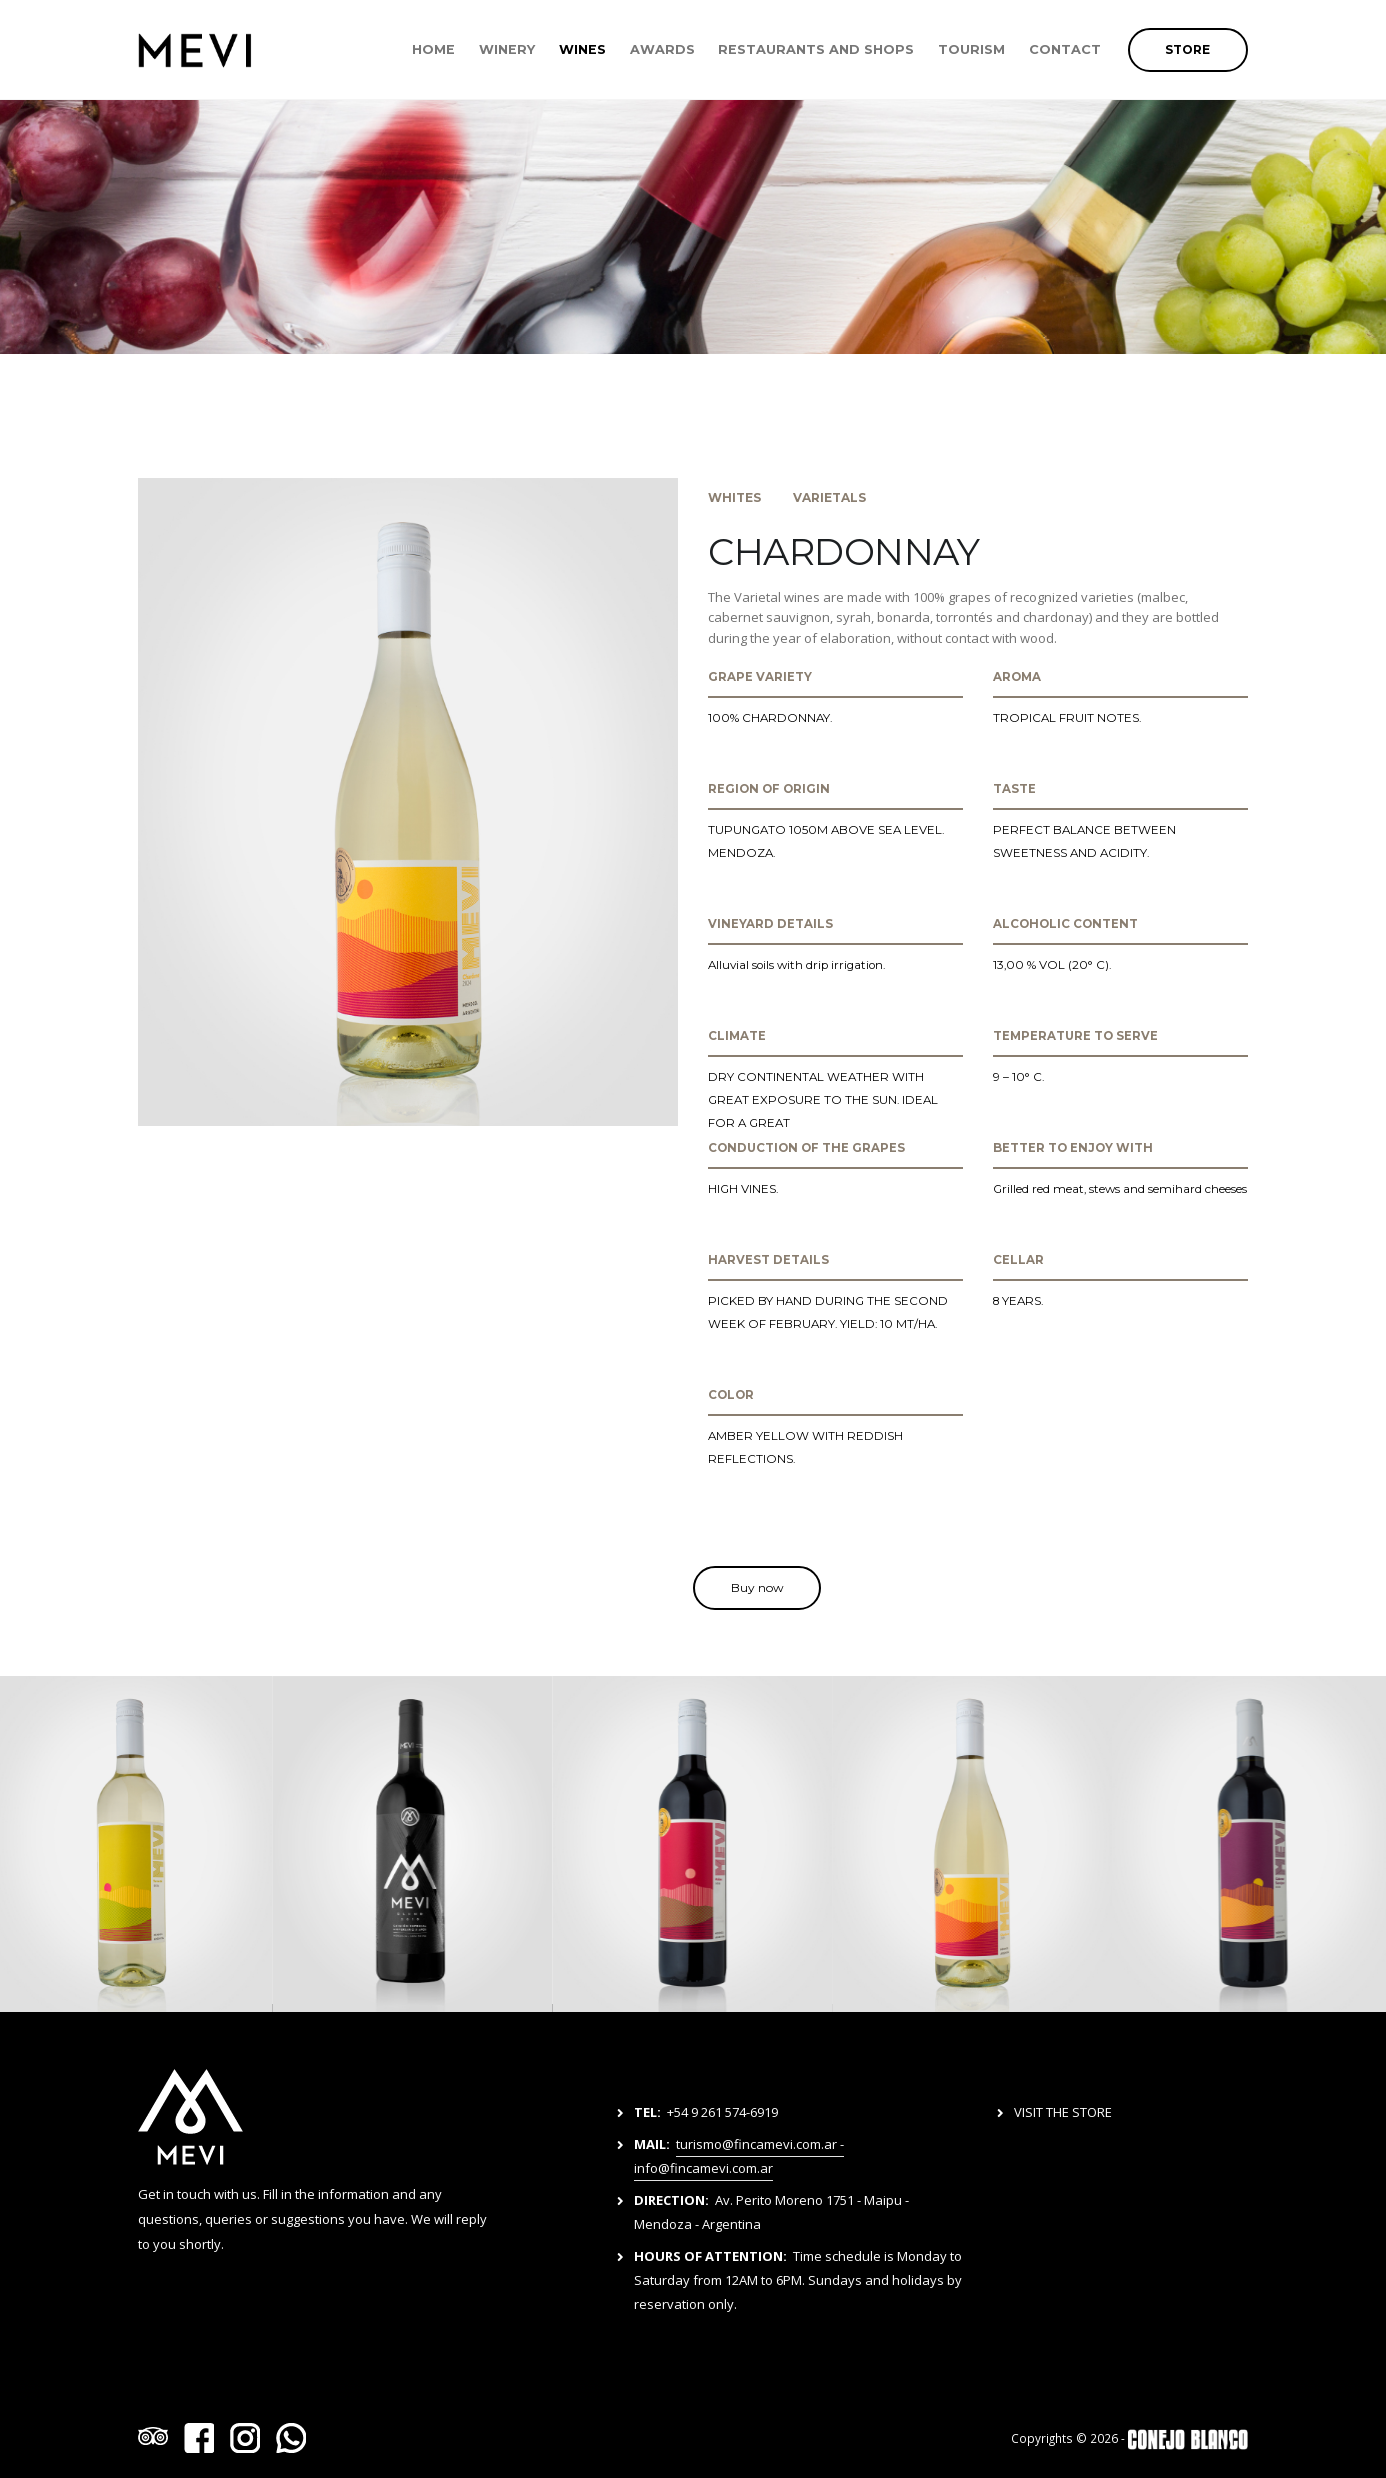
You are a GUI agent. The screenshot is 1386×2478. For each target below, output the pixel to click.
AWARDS (662, 49)
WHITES (734, 497)
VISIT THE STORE (1063, 2112)
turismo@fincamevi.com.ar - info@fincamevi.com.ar (739, 2156)
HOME (433, 49)
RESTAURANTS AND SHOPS (816, 49)
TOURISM (971, 49)
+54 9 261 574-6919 (722, 2112)
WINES (582, 49)
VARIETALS (829, 497)
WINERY (507, 49)
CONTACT (1065, 49)
